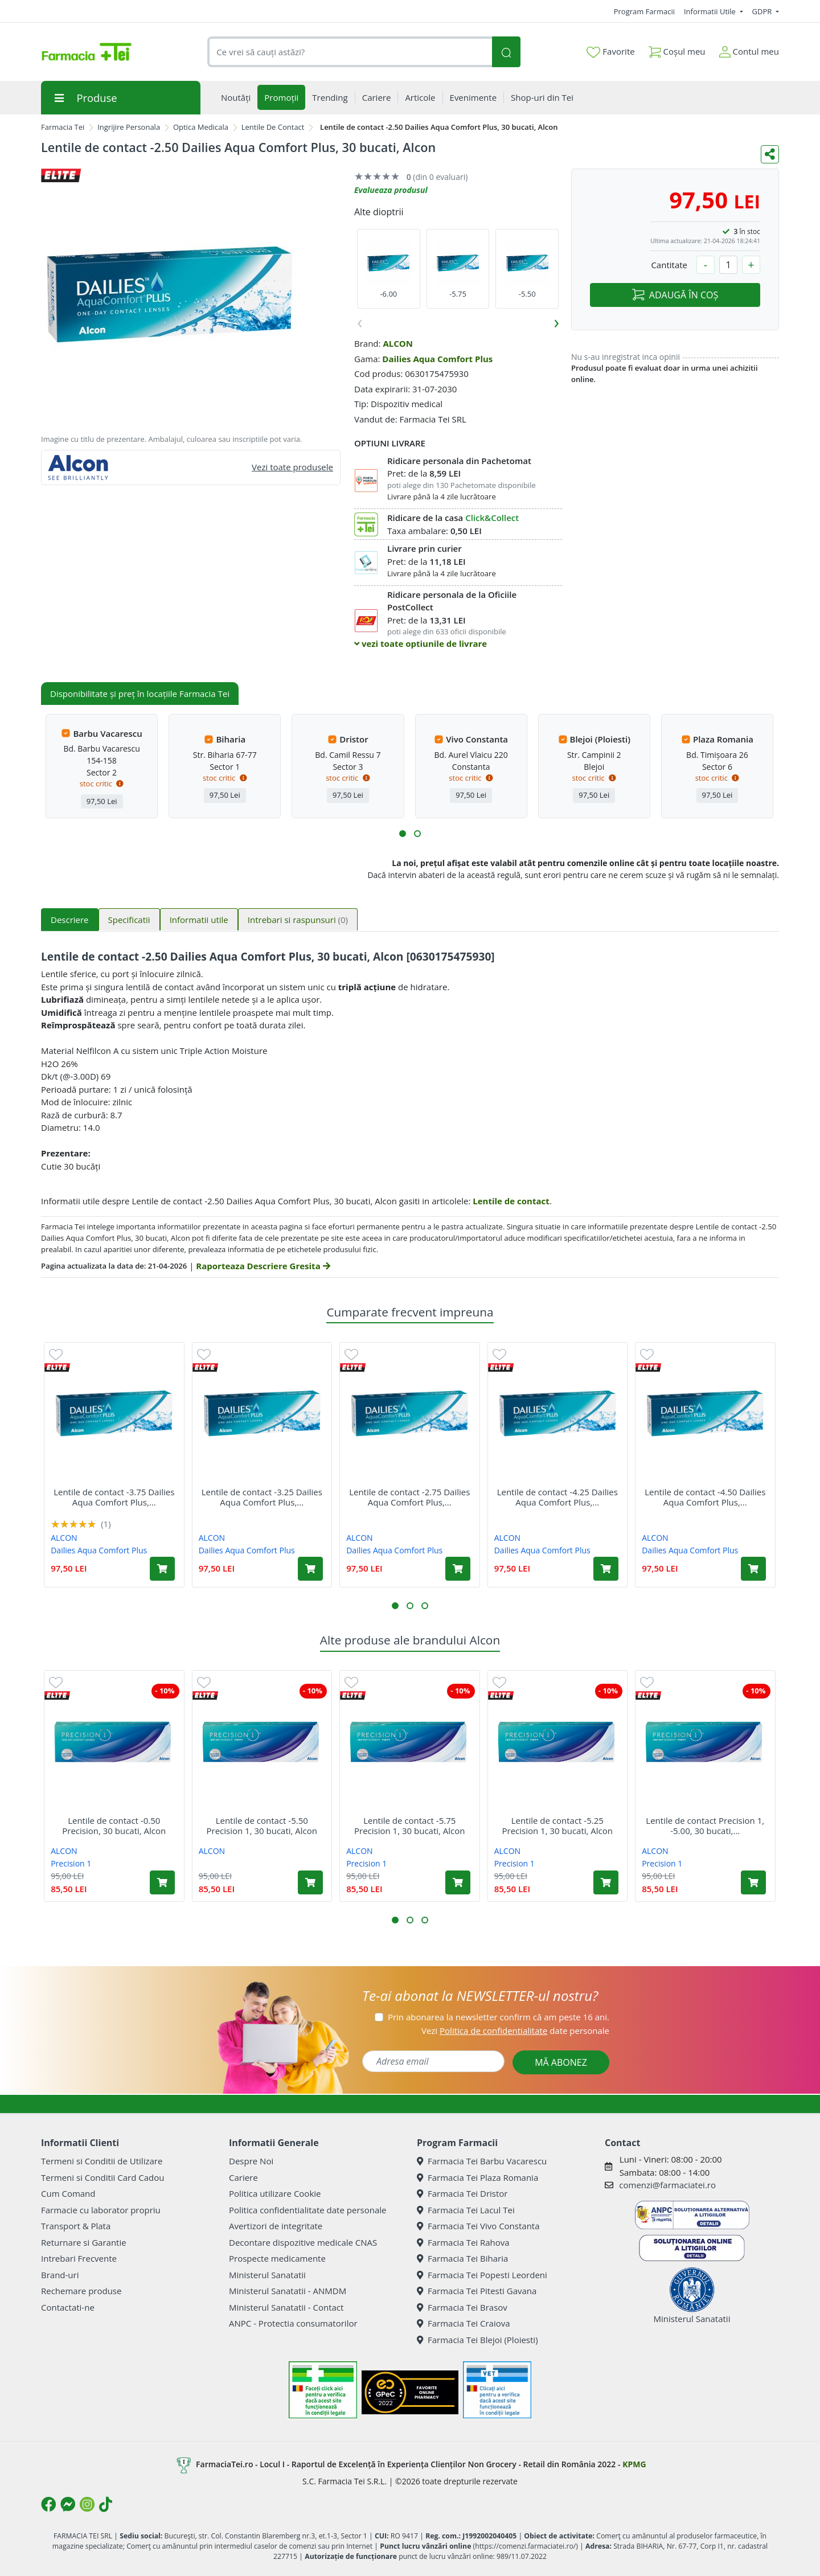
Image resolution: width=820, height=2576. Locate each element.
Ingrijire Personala (128, 127)
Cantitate (669, 264)
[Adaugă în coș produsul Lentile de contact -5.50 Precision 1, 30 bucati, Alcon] (310, 1882)
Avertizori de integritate (275, 2226)
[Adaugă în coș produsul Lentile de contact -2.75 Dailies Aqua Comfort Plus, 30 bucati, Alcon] (457, 1569)
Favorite (610, 52)
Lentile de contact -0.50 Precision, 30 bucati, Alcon (114, 1825)
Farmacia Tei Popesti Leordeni (482, 2274)
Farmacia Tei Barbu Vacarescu (482, 2161)
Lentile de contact (511, 1201)
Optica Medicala (200, 127)
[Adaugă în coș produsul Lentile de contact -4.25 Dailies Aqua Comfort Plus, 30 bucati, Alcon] (605, 1569)
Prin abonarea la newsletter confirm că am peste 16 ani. (498, 2017)
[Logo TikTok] (105, 2504)
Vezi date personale (515, 2030)
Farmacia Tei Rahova (463, 2242)
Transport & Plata (75, 2226)
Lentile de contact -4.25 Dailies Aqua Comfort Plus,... (557, 1497)
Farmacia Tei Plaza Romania (477, 2177)
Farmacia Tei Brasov (462, 2307)
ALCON (398, 343)
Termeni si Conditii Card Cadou (102, 2177)
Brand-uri (60, 2274)
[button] (402, 833)
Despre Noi (251, 2161)
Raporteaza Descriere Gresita (263, 1265)
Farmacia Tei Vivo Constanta (478, 2226)
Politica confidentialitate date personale (307, 2210)
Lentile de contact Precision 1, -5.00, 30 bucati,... (705, 1825)
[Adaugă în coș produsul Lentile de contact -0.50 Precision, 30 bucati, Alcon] (162, 1882)
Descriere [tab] (70, 919)
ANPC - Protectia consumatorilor (293, 2323)
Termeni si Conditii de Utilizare (101, 2161)
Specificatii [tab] (129, 919)
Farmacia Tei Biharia (462, 2258)
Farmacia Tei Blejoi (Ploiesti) (477, 2339)
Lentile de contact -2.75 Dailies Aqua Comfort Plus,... (409, 1497)
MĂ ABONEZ (561, 2062)
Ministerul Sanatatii (267, 2274)
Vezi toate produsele (292, 467)
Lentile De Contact (273, 127)
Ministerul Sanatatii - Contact (286, 2307)
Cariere (243, 2177)
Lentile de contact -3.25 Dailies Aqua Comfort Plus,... (262, 1497)
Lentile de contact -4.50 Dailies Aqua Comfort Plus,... (705, 1497)
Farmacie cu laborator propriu (101, 2210)
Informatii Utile (710, 11)
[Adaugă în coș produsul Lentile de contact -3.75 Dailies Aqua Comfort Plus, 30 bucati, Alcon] (162, 1569)
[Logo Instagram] (87, 2504)
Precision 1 (71, 1863)
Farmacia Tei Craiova (463, 2323)
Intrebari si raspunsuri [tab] (298, 919)
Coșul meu (677, 49)
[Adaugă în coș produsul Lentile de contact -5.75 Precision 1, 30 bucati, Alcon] (457, 1882)
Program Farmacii (644, 11)
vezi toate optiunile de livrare (420, 643)
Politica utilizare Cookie (275, 2193)
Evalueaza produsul (391, 189)
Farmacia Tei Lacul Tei (466, 2210)
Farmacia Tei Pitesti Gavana (476, 2290)
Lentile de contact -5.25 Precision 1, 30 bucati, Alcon (557, 1825)
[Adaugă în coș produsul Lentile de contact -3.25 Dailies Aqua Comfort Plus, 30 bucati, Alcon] (310, 1569)
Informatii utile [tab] (199, 919)
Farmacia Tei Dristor (462, 2193)
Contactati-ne (68, 2307)
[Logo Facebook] (48, 2504)
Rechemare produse (81, 2290)
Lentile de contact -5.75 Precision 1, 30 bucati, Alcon (409, 1825)
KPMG (634, 2464)
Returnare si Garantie (83, 2242)
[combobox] (349, 52)
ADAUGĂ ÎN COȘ (675, 295)
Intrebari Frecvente (79, 2258)
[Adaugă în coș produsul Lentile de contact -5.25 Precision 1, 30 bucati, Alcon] (605, 1882)
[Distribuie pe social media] (770, 154)
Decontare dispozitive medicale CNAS (303, 2242)
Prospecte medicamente (277, 2258)
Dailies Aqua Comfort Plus (437, 358)
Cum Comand (68, 2193)
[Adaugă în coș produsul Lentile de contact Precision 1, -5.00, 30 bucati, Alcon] (753, 1882)
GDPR (763, 11)
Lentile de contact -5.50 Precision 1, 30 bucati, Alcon (262, 1825)
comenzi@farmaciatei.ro (667, 2185)
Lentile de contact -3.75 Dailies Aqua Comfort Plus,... (114, 1497)
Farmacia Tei (62, 127)
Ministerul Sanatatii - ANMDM (287, 2290)
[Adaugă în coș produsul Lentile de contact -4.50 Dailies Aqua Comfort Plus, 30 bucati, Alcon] (753, 1569)
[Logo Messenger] (67, 2504)
